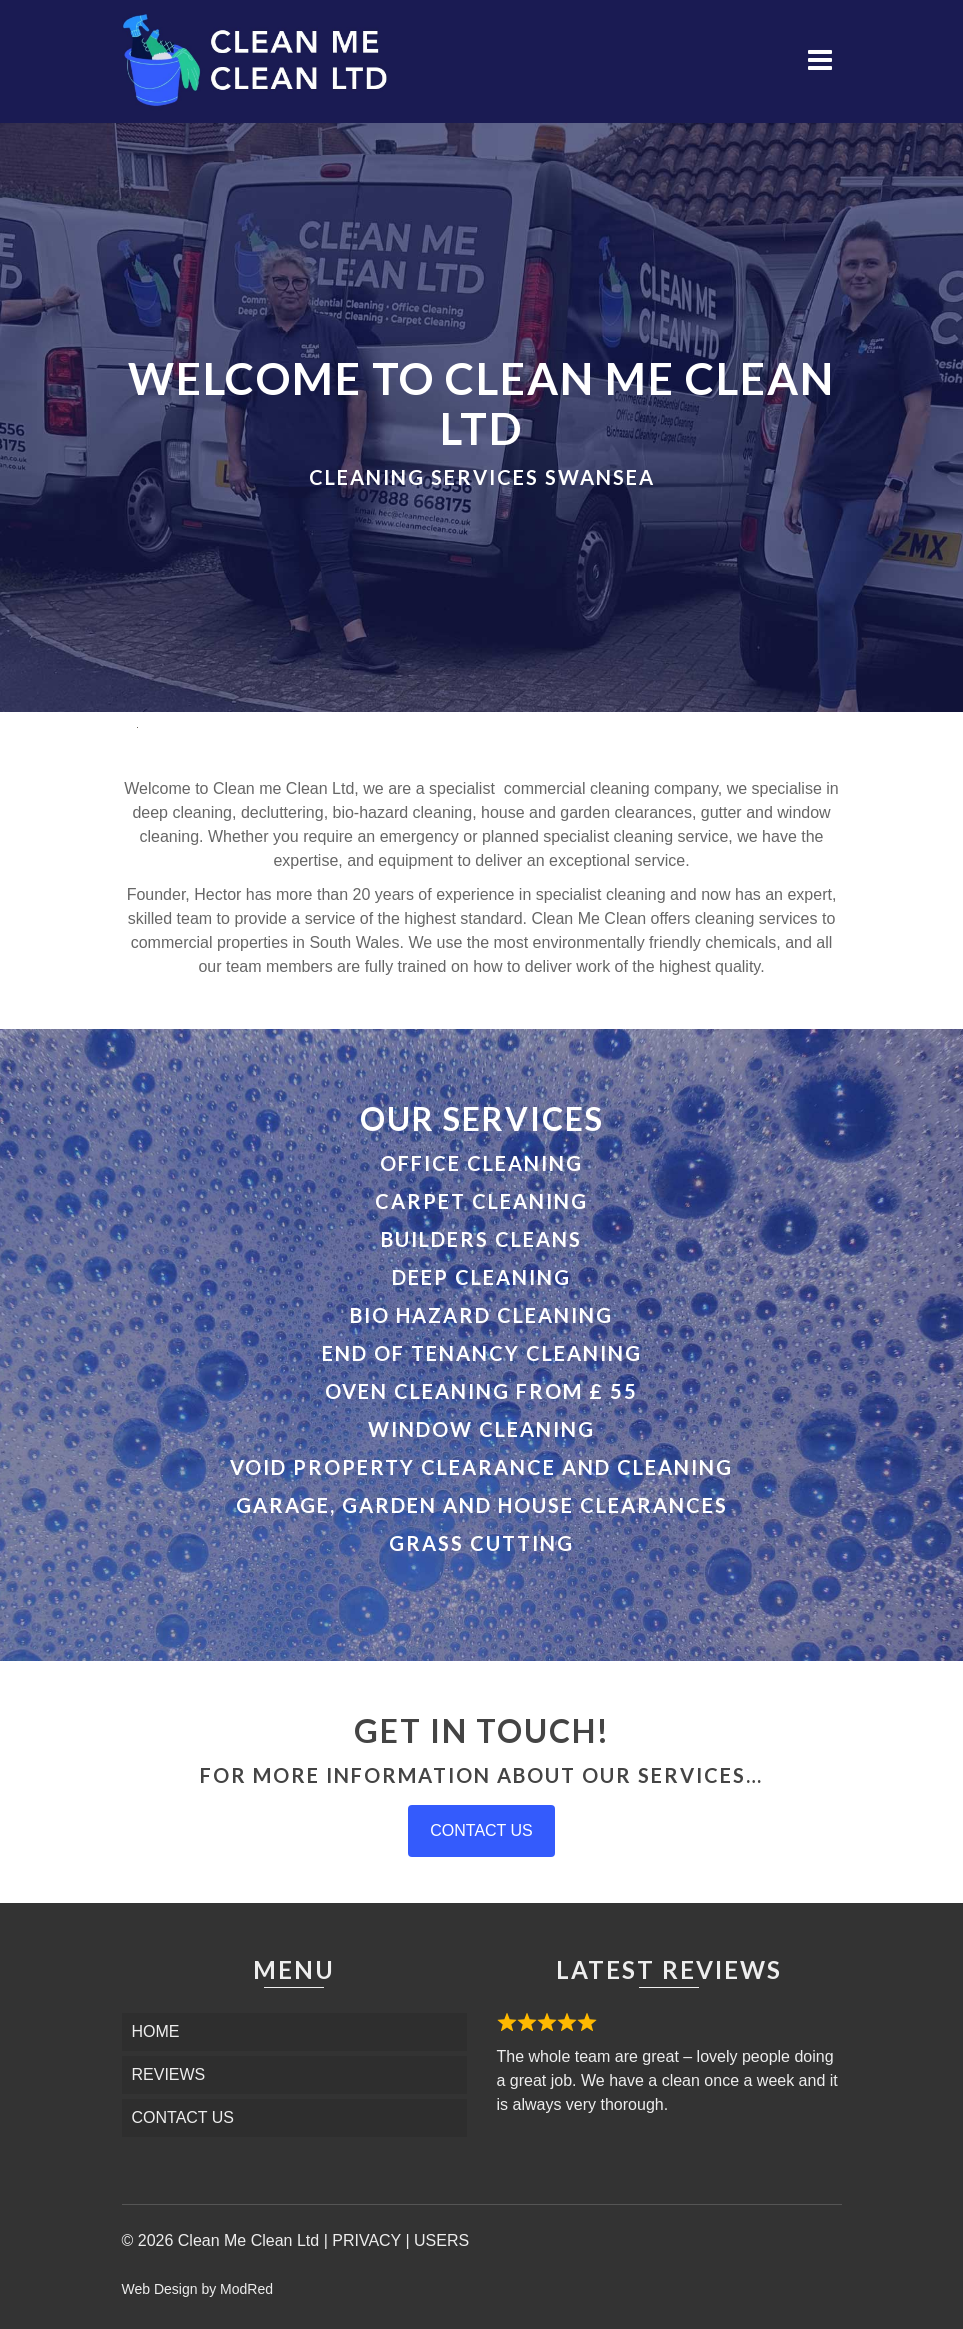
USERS (441, 2240)
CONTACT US (481, 1830)
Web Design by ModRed (197, 2289)
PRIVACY (366, 2240)
